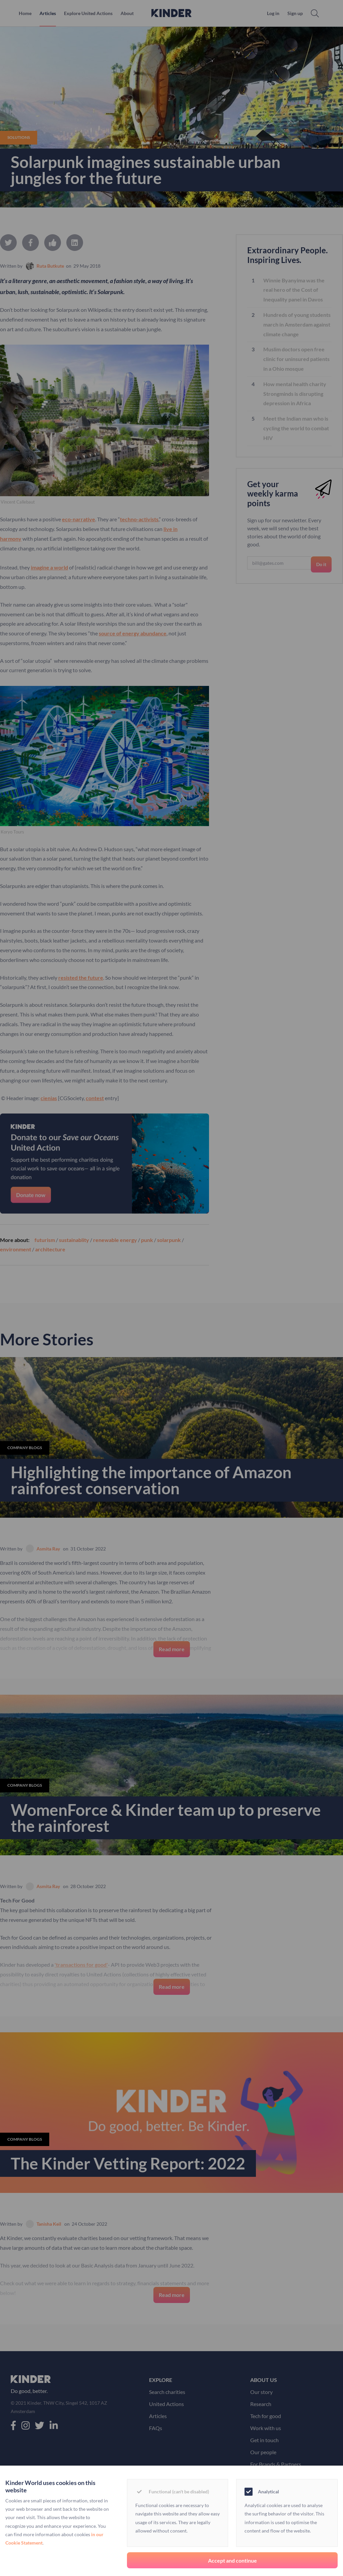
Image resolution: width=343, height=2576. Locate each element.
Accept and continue (232, 2560)
